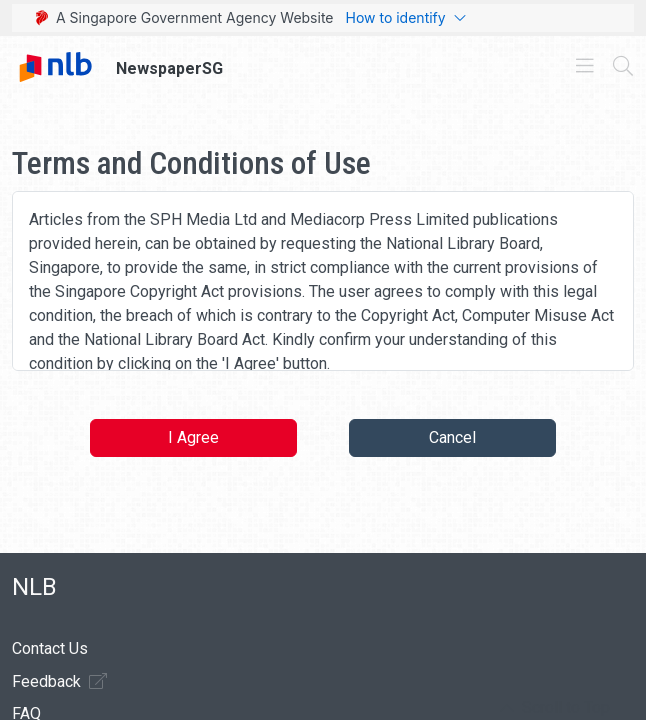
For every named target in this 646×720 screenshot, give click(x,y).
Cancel (452, 437)
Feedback (59, 681)
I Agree (193, 437)
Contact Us (50, 648)
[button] (555, 708)
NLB (34, 587)
